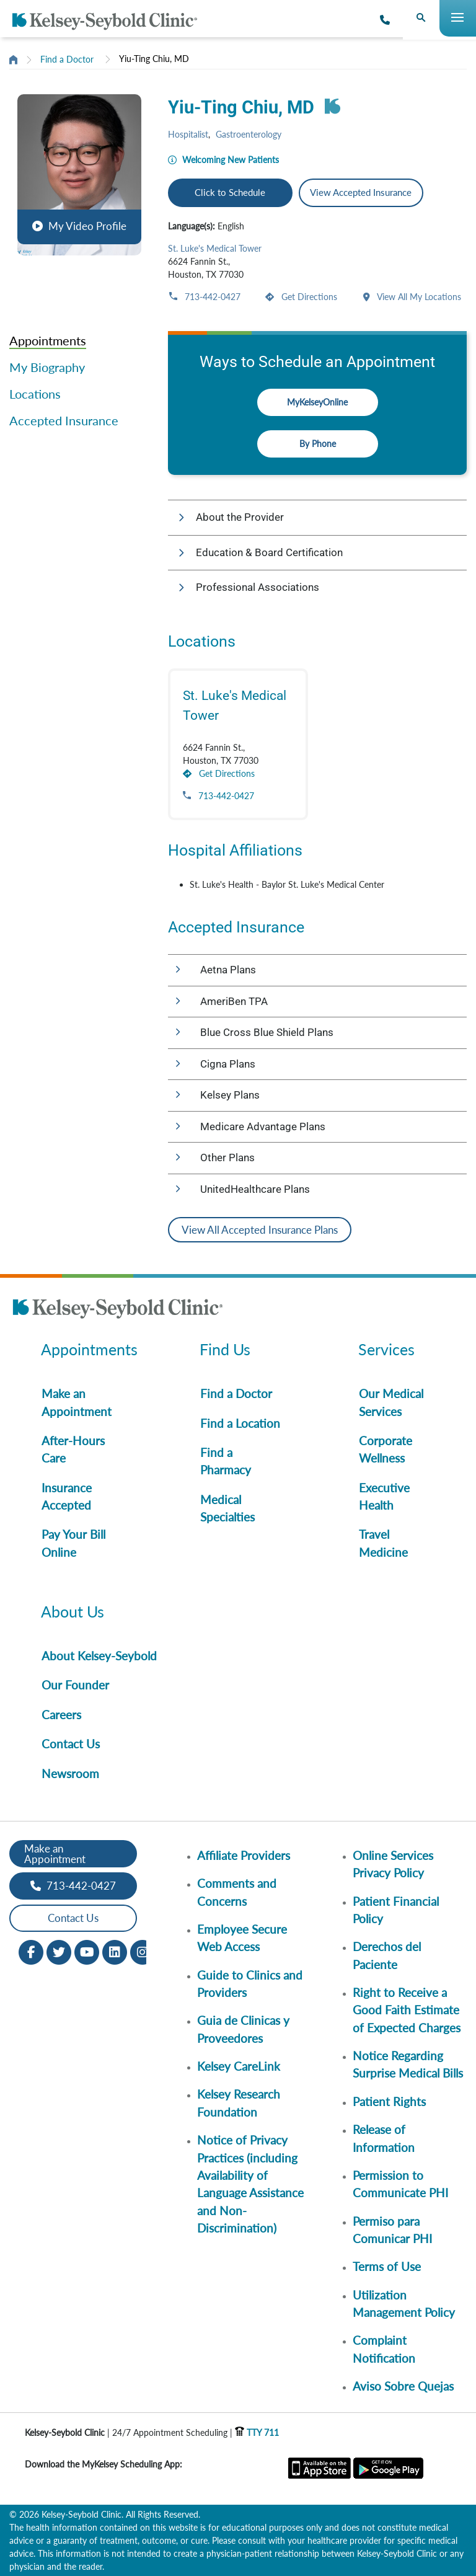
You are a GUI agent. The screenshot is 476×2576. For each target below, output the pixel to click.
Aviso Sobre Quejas (403, 2386)
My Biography (47, 367)
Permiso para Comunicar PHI (392, 2230)
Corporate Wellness (385, 1449)
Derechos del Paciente (387, 1955)
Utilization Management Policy (404, 2303)
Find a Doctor (67, 59)
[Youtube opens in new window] (86, 1950)
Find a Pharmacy (225, 1461)
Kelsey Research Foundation (238, 2102)
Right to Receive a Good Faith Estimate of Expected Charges (407, 2010)
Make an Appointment (77, 1402)
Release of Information (384, 2138)
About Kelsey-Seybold (99, 1656)
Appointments (47, 340)
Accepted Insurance (63, 420)
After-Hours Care (73, 1449)
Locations (35, 393)
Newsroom (70, 1773)
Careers (61, 1714)
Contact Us (71, 1744)
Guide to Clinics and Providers (249, 1983)
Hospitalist (188, 134)
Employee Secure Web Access (242, 1938)
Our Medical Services (391, 1402)
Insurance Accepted (67, 1496)
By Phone (317, 443)
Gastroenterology (248, 134)
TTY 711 (257, 2432)
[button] (79, 174)
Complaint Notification (384, 2349)
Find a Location (240, 1423)
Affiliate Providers (243, 1855)
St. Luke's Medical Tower (215, 248)
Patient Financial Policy (396, 1910)
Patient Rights (389, 2101)
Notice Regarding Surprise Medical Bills (408, 2064)
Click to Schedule (230, 192)
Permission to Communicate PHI (400, 2184)
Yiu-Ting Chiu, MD (154, 58)
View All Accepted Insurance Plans (260, 1229)
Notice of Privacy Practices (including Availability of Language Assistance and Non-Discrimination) (250, 2184)
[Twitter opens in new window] (58, 1950)
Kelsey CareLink (238, 2066)
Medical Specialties (227, 1508)
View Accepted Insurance (361, 192)
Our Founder (75, 1685)
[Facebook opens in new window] (30, 1950)
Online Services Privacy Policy (393, 1864)
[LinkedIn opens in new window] (114, 1950)
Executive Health (384, 1496)
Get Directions (308, 296)
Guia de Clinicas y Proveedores (243, 2029)
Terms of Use (387, 2266)
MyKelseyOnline (317, 402)
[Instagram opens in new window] (142, 1950)
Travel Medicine (383, 1543)
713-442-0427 (211, 296)
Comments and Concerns (236, 1892)
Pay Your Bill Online (73, 1543)
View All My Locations (418, 296)
